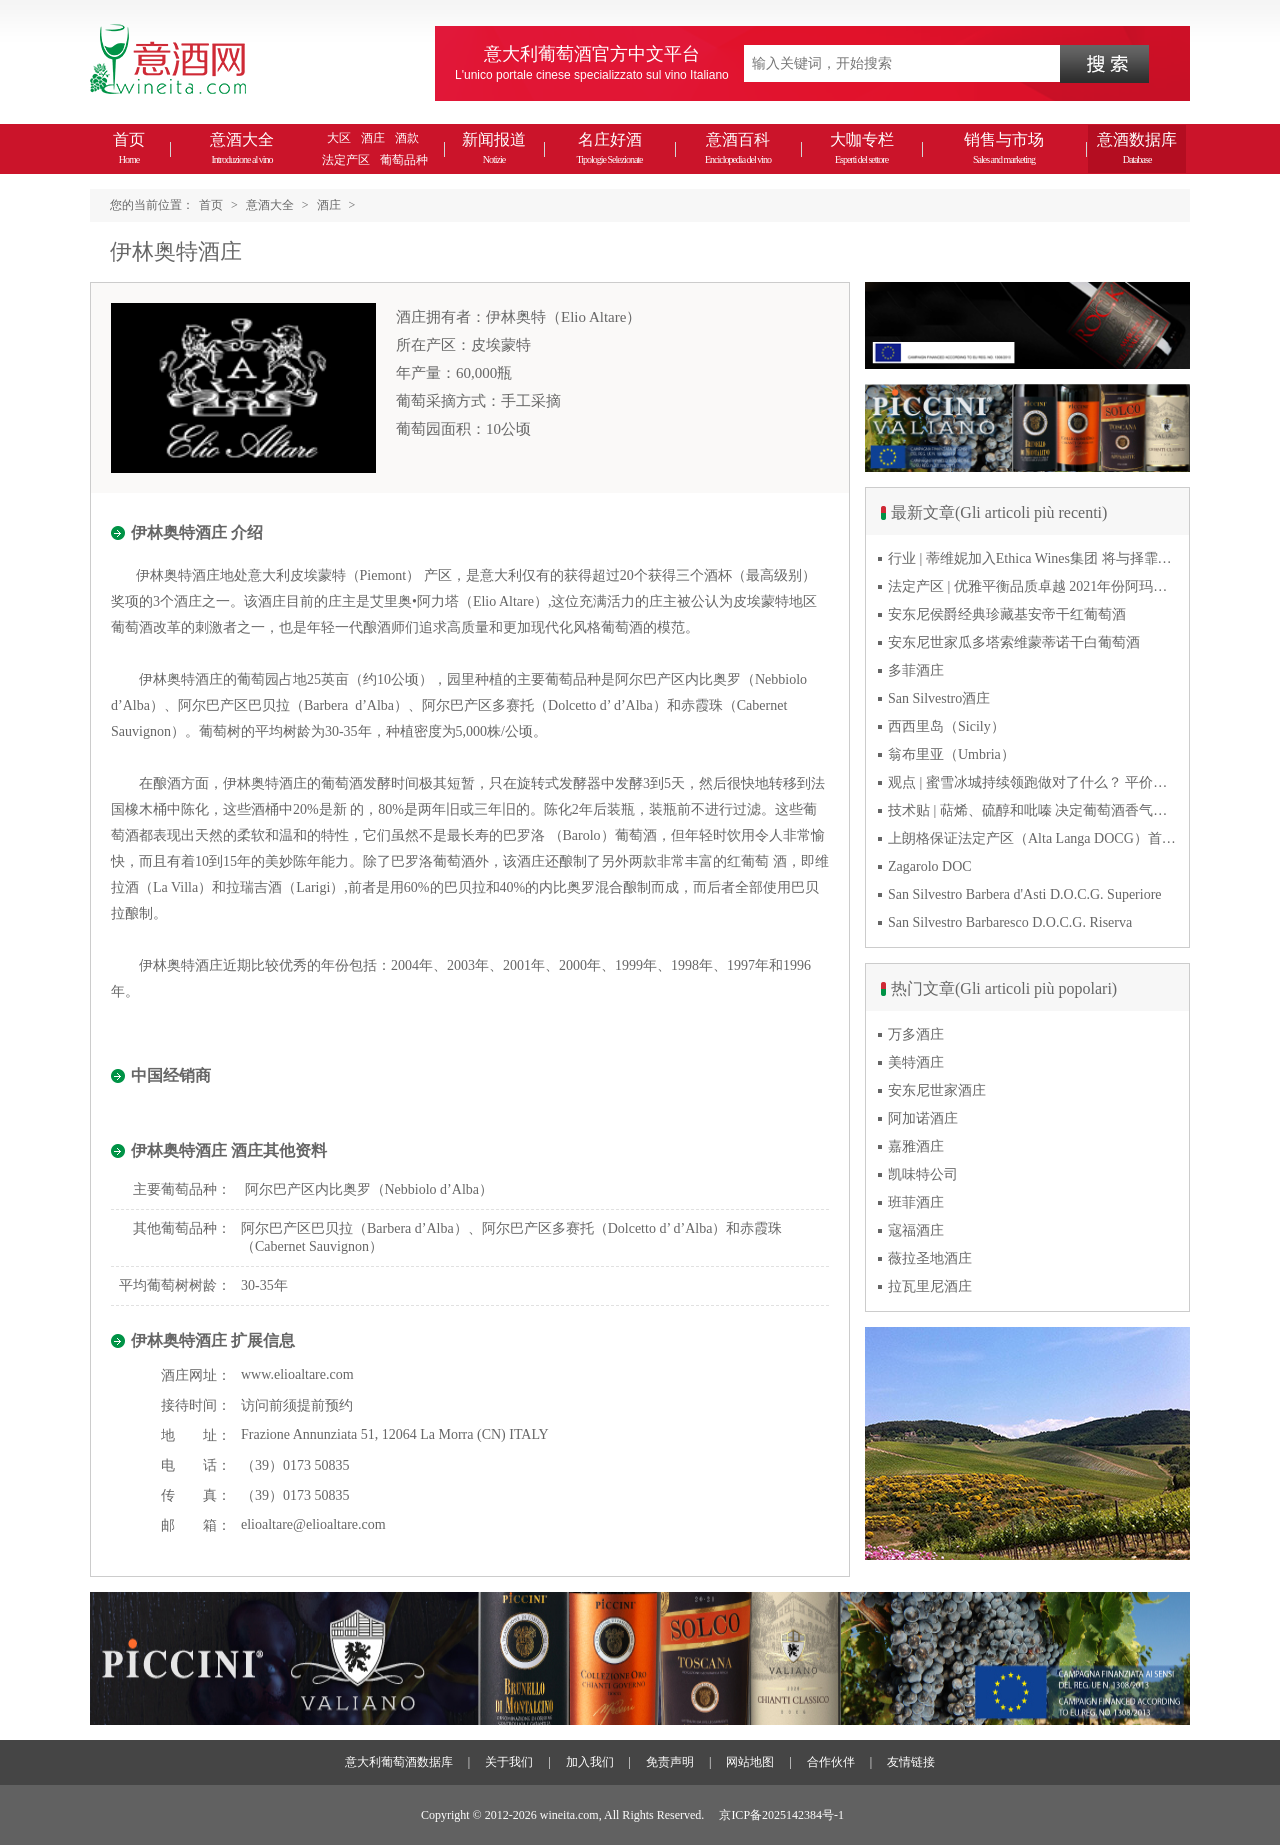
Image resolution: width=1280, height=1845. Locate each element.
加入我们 (590, 1762)
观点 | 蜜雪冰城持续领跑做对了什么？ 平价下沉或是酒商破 (1033, 782)
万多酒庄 (916, 1034)
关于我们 (509, 1762)
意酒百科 (738, 148)
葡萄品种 (404, 160)
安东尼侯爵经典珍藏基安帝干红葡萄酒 (1007, 614)
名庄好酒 (609, 148)
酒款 (407, 138)
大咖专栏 (862, 148)
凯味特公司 (923, 1174)
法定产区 (346, 160)
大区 (339, 138)
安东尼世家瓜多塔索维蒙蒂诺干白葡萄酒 (1014, 642)
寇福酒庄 (916, 1230)
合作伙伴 (831, 1762)
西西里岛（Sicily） (946, 726)
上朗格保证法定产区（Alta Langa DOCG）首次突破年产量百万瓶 (1033, 838)
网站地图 (750, 1762)
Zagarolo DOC (930, 866)
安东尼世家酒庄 (937, 1090)
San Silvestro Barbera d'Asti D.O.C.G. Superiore (1025, 894)
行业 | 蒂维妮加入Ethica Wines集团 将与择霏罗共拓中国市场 (1033, 558)
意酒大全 (242, 148)
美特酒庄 (916, 1062)
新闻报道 (494, 148)
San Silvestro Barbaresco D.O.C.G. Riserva (1010, 922)
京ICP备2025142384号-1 (781, 1815)
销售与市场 (1004, 148)
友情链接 (911, 1762)
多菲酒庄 (916, 670)
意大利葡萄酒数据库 (399, 1762)
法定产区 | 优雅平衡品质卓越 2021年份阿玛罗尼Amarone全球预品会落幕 (1033, 586)
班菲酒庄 (916, 1202)
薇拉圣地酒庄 (930, 1258)
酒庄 (373, 138)
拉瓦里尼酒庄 (930, 1286)
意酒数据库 (1137, 148)
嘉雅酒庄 (916, 1146)
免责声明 (670, 1762)
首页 (129, 148)
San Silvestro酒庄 (939, 698)
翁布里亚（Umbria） (951, 754)
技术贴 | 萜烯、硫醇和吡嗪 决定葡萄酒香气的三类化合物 (1033, 810)
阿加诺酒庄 (923, 1118)
